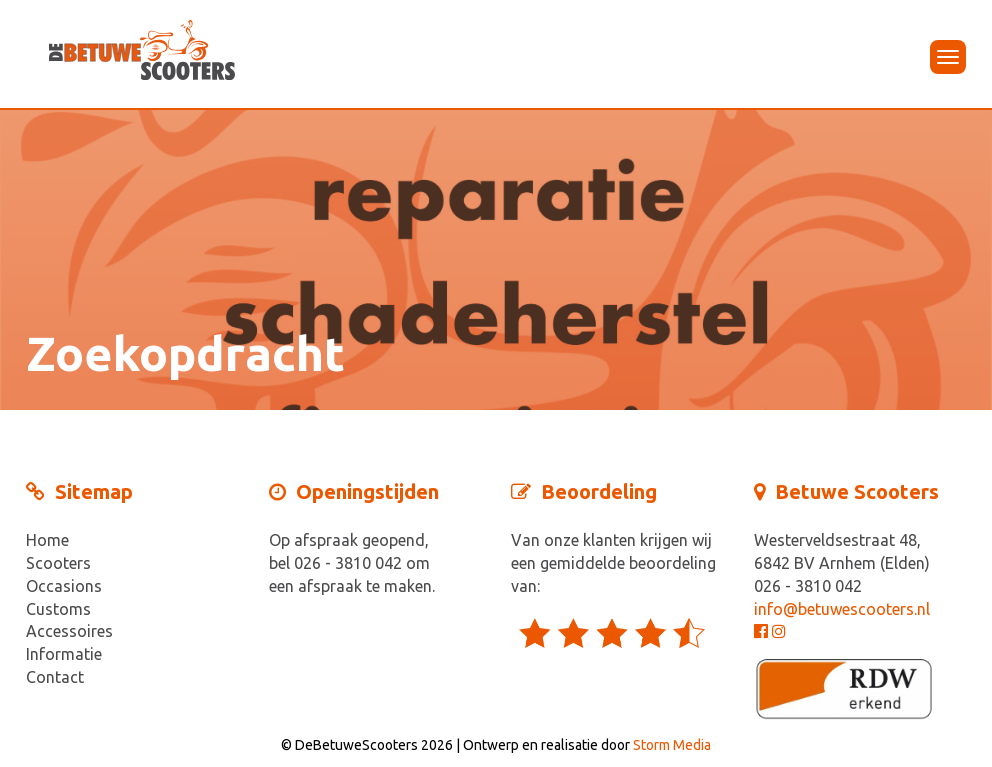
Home (47, 540)
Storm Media (672, 745)
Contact (55, 677)
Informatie (64, 654)
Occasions (64, 586)
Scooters (58, 563)
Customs (58, 609)
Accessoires (69, 631)
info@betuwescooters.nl (842, 609)
